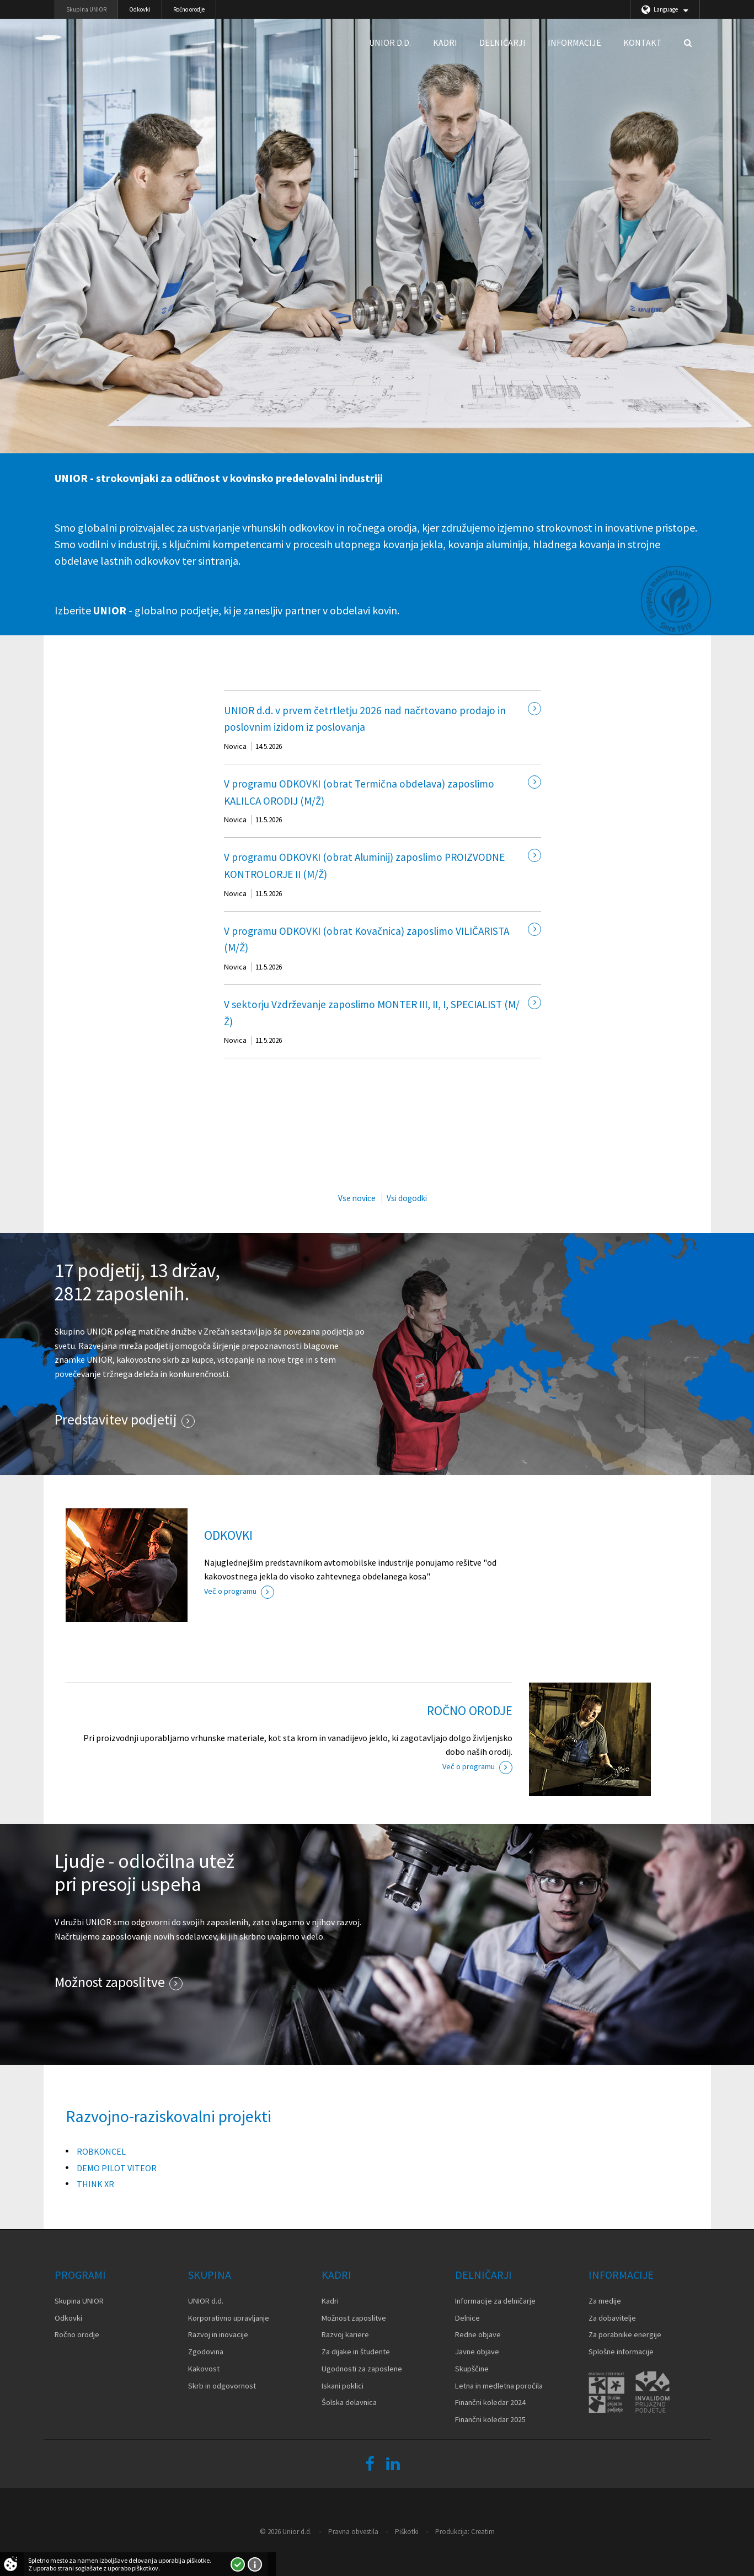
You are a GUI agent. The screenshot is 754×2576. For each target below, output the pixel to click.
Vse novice (357, 1198)
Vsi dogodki (407, 1198)
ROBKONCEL (101, 2151)
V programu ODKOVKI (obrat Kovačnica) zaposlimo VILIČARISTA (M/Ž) (366, 939)
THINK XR (95, 2183)
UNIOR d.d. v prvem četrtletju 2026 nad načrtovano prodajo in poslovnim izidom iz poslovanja (365, 719)
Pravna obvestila (353, 2531)
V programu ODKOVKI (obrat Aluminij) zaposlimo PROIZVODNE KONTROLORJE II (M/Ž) (364, 865)
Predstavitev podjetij (116, 1419)
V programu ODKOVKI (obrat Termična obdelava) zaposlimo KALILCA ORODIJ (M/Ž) (359, 792)
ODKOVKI (228, 1535)
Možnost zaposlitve (110, 1982)
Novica (235, 746)
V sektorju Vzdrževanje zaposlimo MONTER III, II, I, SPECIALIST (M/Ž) (372, 1013)
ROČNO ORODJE (469, 1710)
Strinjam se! (238, 2564)
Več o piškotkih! (255, 2564)
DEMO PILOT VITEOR (117, 2167)
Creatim (483, 2531)
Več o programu (230, 1591)
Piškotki (407, 2531)
